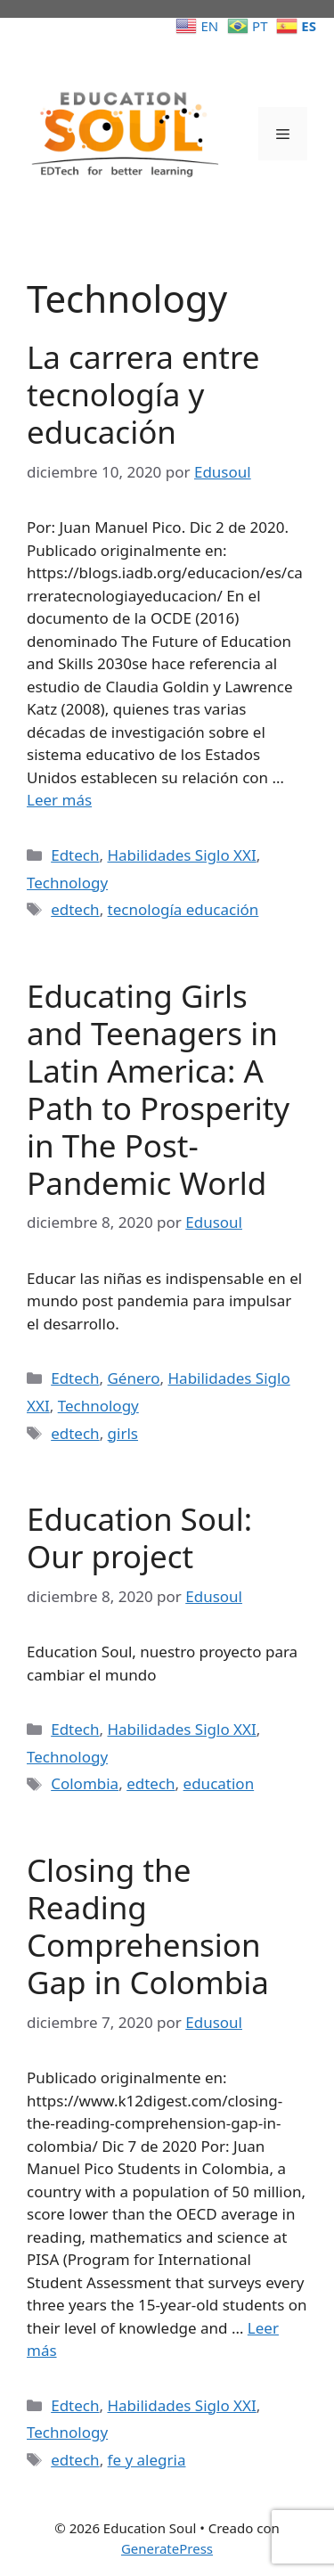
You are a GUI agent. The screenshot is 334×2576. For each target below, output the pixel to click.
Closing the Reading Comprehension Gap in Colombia (148, 1926)
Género (133, 1378)
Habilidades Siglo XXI (181, 855)
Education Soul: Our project (139, 1537)
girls (123, 1433)
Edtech (75, 855)
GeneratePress (167, 2548)
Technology (67, 882)
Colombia (84, 1783)
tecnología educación (183, 909)
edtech (75, 909)
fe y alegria (147, 2459)
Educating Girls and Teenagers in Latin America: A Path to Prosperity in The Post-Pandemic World (158, 1089)
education (219, 1783)
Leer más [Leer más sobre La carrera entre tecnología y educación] (59, 799)
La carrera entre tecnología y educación (143, 394)
